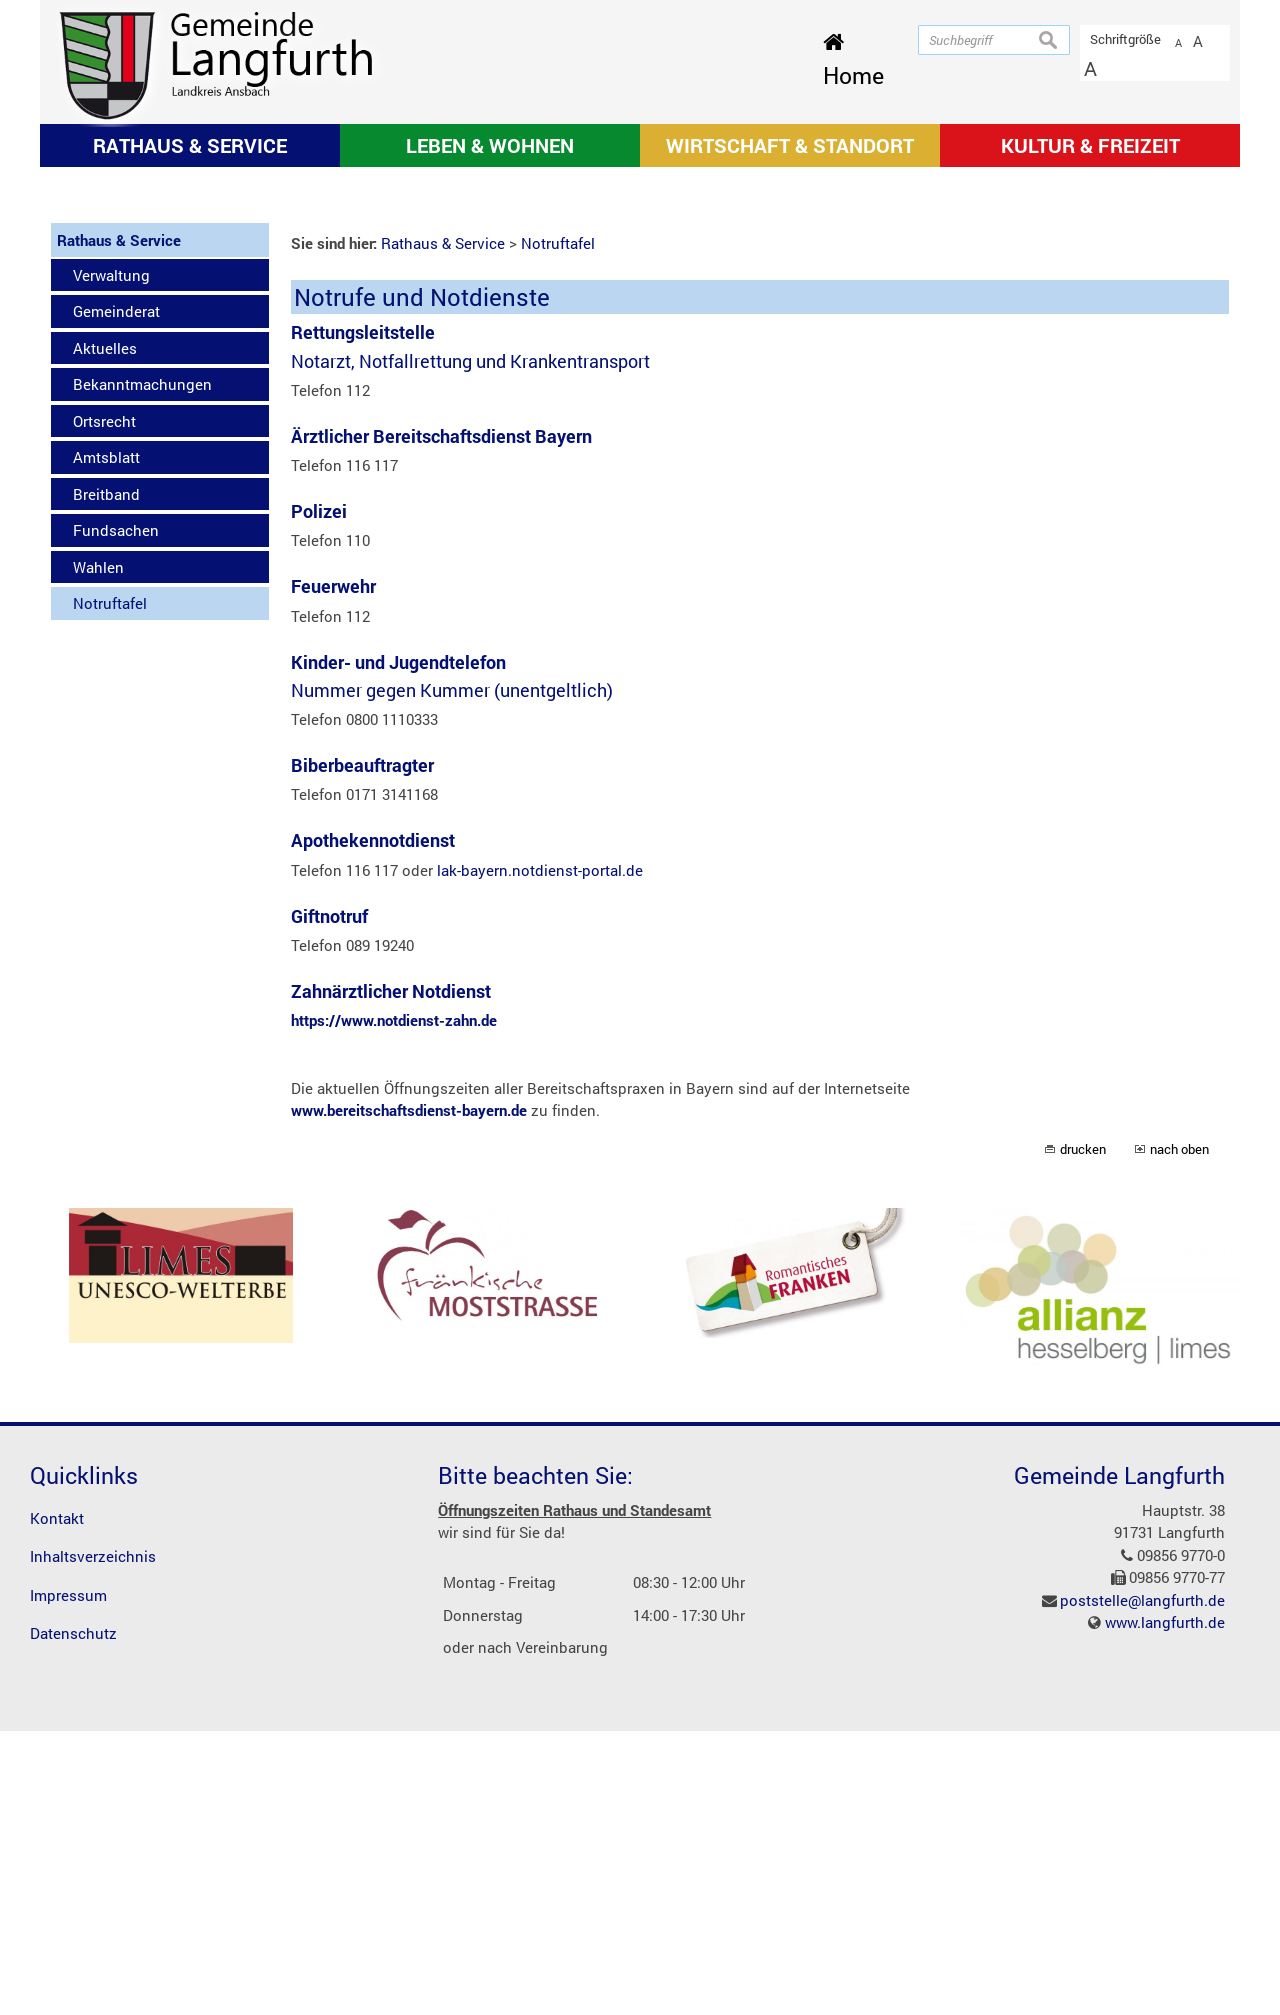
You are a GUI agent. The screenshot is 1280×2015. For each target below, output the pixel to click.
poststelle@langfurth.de (1142, 1883)
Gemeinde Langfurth (1119, 1758)
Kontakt (57, 1801)
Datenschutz (73, 1917)
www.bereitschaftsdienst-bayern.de (409, 1393)
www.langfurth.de (1165, 1906)
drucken (1083, 1432)
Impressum (68, 1878)
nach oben (1179, 1432)
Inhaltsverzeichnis (93, 1840)
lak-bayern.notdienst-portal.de (540, 1153)
